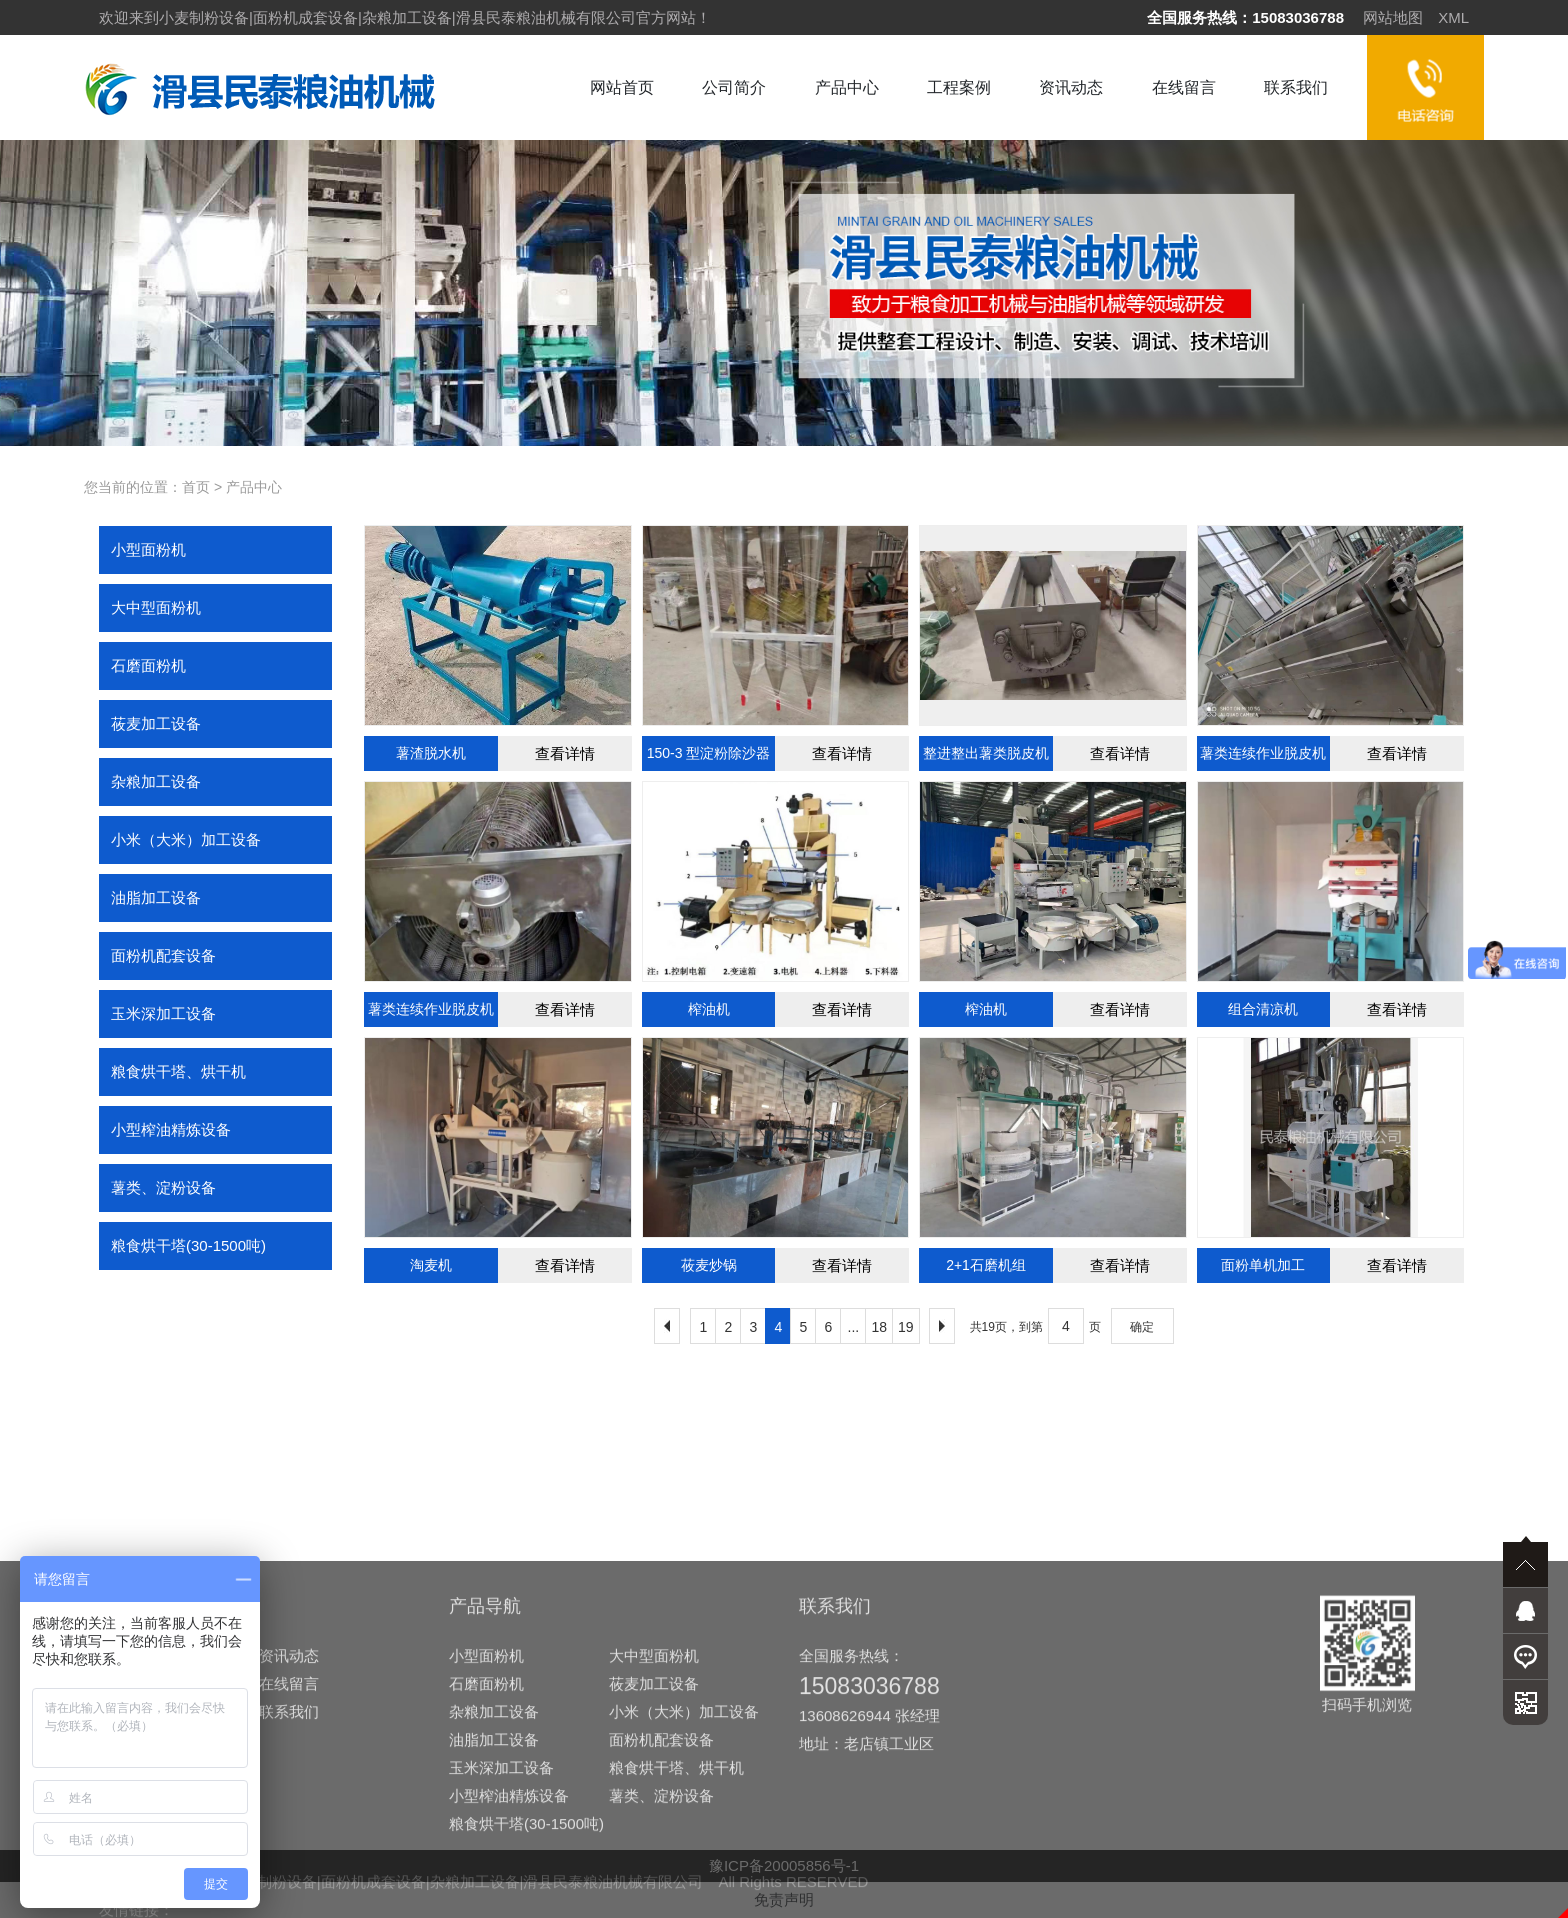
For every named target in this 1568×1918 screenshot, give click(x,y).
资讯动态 (1071, 87)
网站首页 (622, 87)
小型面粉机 (148, 549)
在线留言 (1184, 87)
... (854, 1327)
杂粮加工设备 (156, 781)
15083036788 (1298, 17)
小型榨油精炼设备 (171, 1129)
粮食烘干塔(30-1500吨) (188, 1245)
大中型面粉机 (156, 607)
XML (1453, 17)
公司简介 (734, 87)
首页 (196, 487)
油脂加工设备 (156, 897)
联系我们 (1296, 87)
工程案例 (959, 87)
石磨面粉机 (148, 665)
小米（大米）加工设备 (186, 839)
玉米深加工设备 (163, 1013)
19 (906, 1327)
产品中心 (847, 87)
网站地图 (1393, 17)
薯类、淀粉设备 (163, 1187)
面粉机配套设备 (163, 955)
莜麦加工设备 (156, 723)
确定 (1142, 1327)
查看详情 (565, 753)
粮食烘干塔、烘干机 (178, 1071)
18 (879, 1327)
